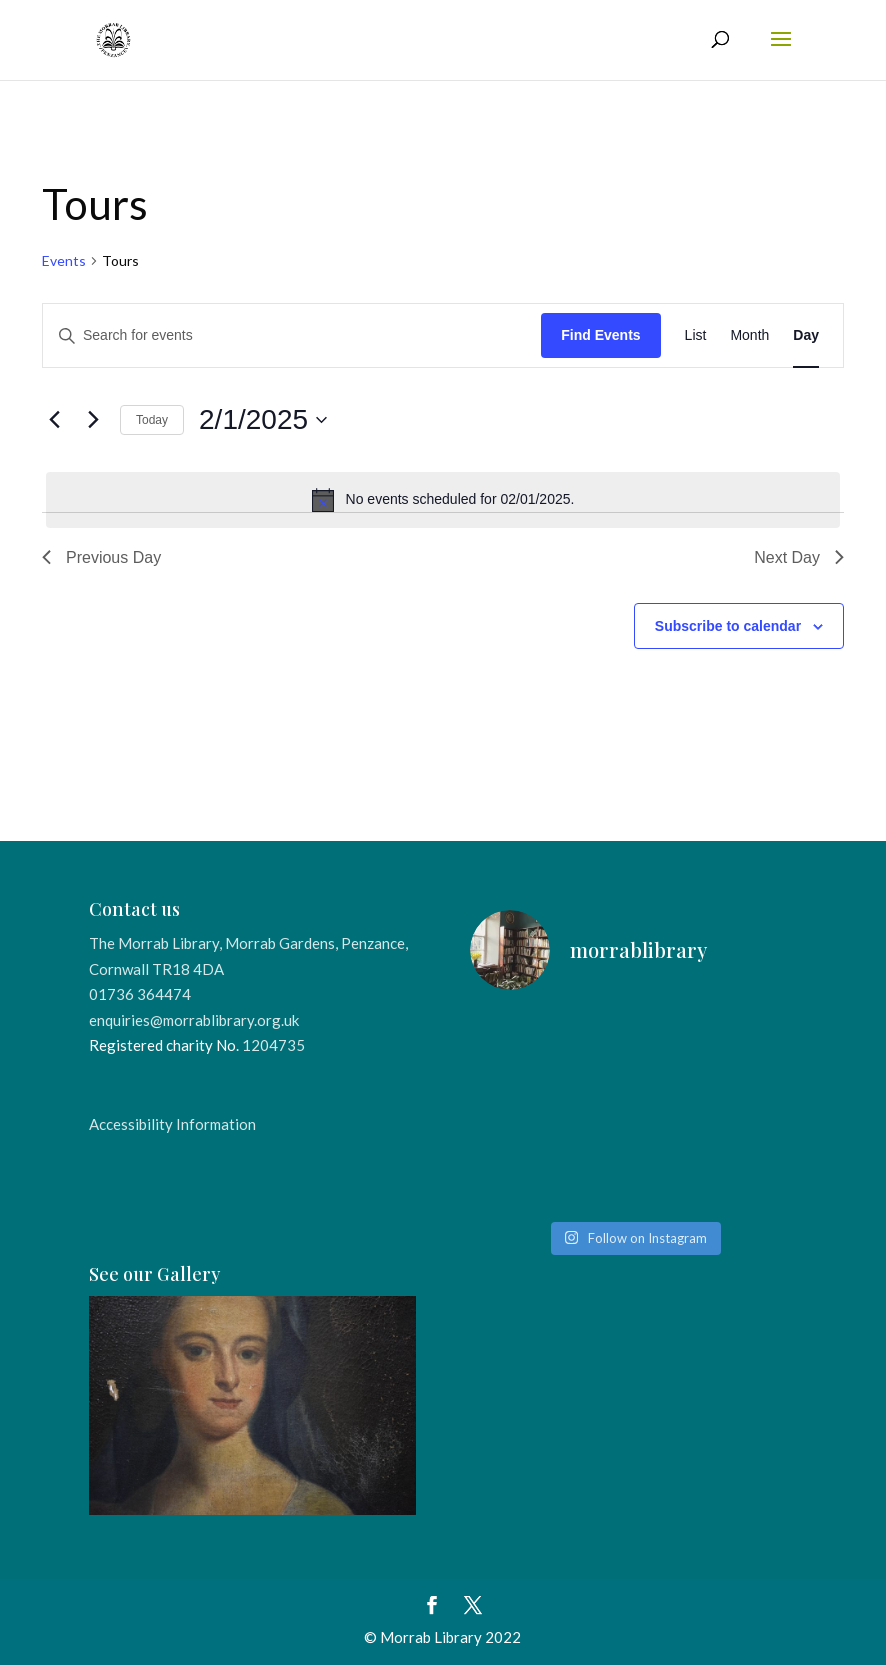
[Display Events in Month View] (749, 335)
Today (152, 420)
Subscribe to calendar (728, 626)
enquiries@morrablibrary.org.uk (194, 1020)
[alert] (443, 500)
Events (64, 260)
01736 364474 (140, 994)
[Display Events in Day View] (806, 335)
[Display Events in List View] (696, 335)
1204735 (273, 1045)
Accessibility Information (172, 1124)
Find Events (600, 335)
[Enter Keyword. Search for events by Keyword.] (292, 335)
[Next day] (93, 420)
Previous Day (101, 557)
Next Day (799, 557)
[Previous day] (54, 420)
